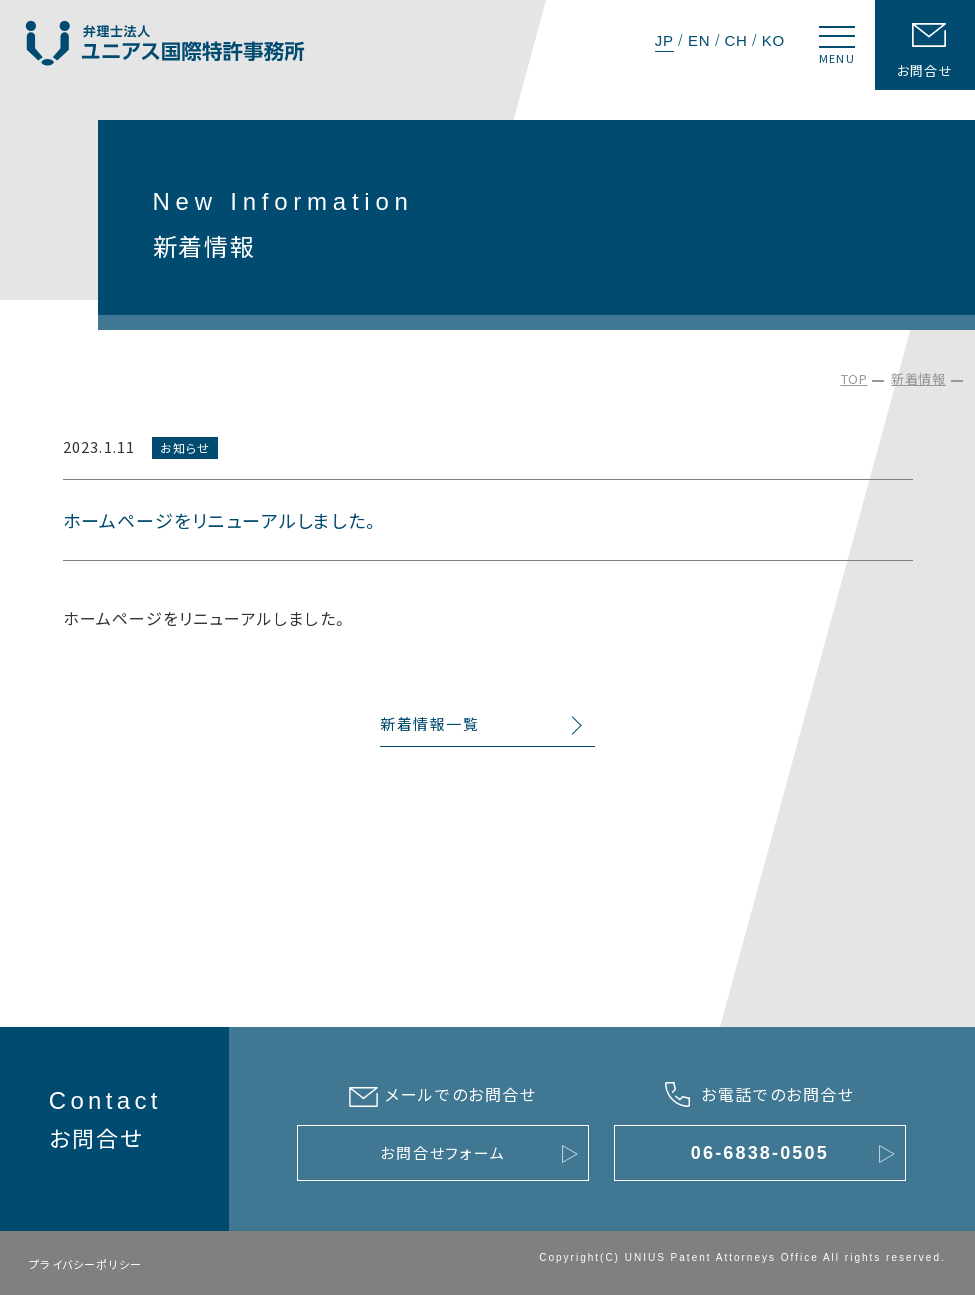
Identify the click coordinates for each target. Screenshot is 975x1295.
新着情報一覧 (429, 725)
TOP (854, 378)
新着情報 (918, 378)
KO (773, 40)
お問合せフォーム (442, 1152)
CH (735, 40)
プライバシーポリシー (85, 1264)
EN (699, 40)
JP (664, 40)
